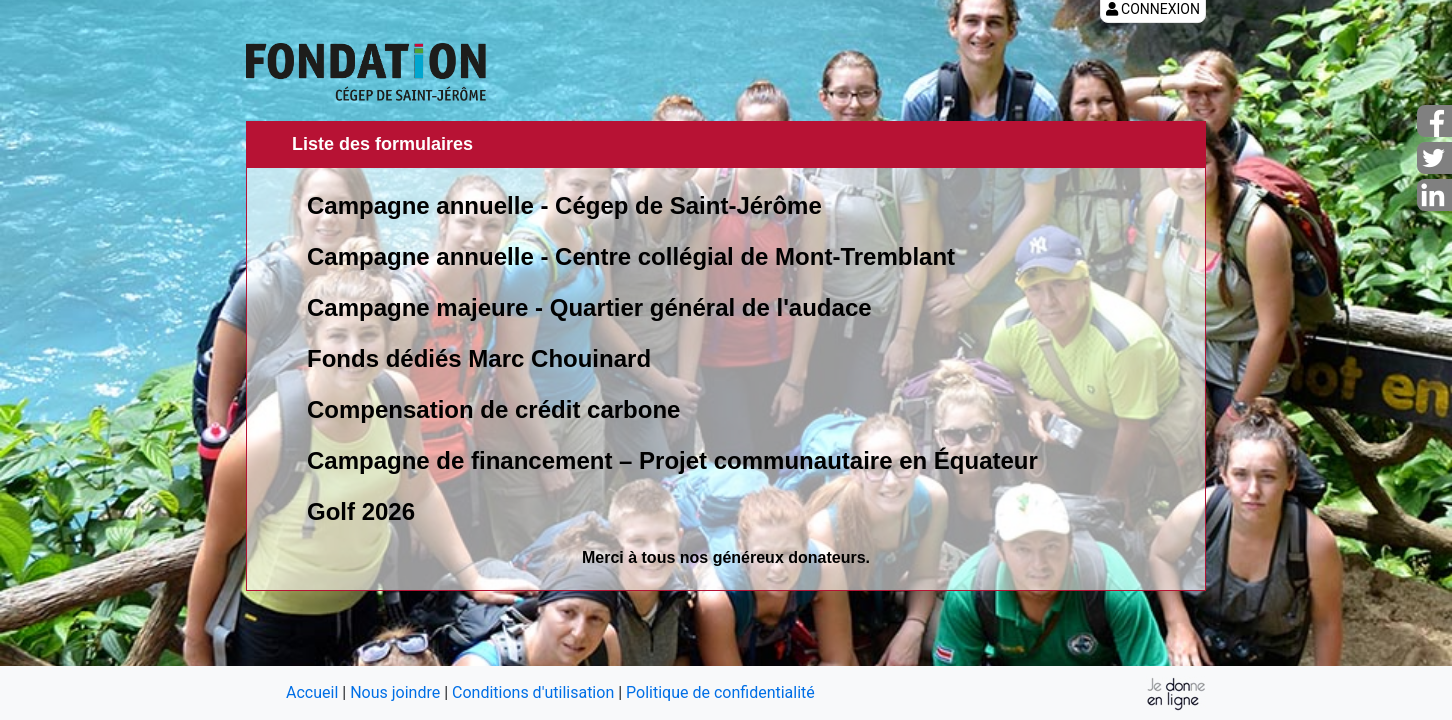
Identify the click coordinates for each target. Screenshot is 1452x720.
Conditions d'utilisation (533, 692)
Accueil (312, 692)
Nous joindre (395, 692)
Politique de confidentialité (720, 692)
